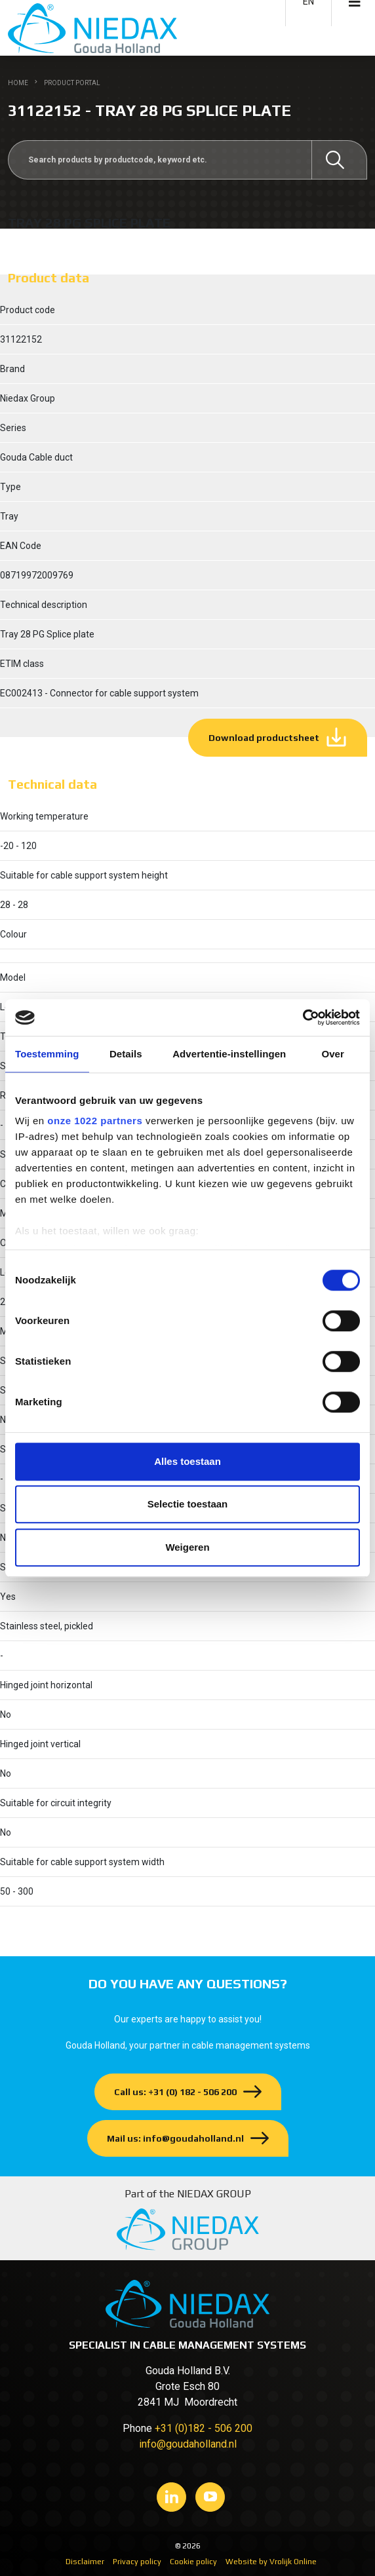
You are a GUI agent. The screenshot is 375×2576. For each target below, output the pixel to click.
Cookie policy (193, 2561)
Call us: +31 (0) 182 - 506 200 (175, 2092)
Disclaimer (85, 2561)
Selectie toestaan (188, 1503)
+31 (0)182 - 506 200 (203, 2428)
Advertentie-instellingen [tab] (229, 1053)
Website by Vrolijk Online (271, 2561)
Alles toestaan (187, 1461)
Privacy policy (137, 2561)
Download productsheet (263, 737)
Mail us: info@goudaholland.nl (175, 2138)
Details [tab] (125, 1053)
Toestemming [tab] (47, 1053)
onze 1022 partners (94, 1120)
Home (18, 82)
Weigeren (187, 1547)
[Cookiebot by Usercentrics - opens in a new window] (302, 1017)
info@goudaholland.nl (188, 2444)
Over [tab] (332, 1053)
